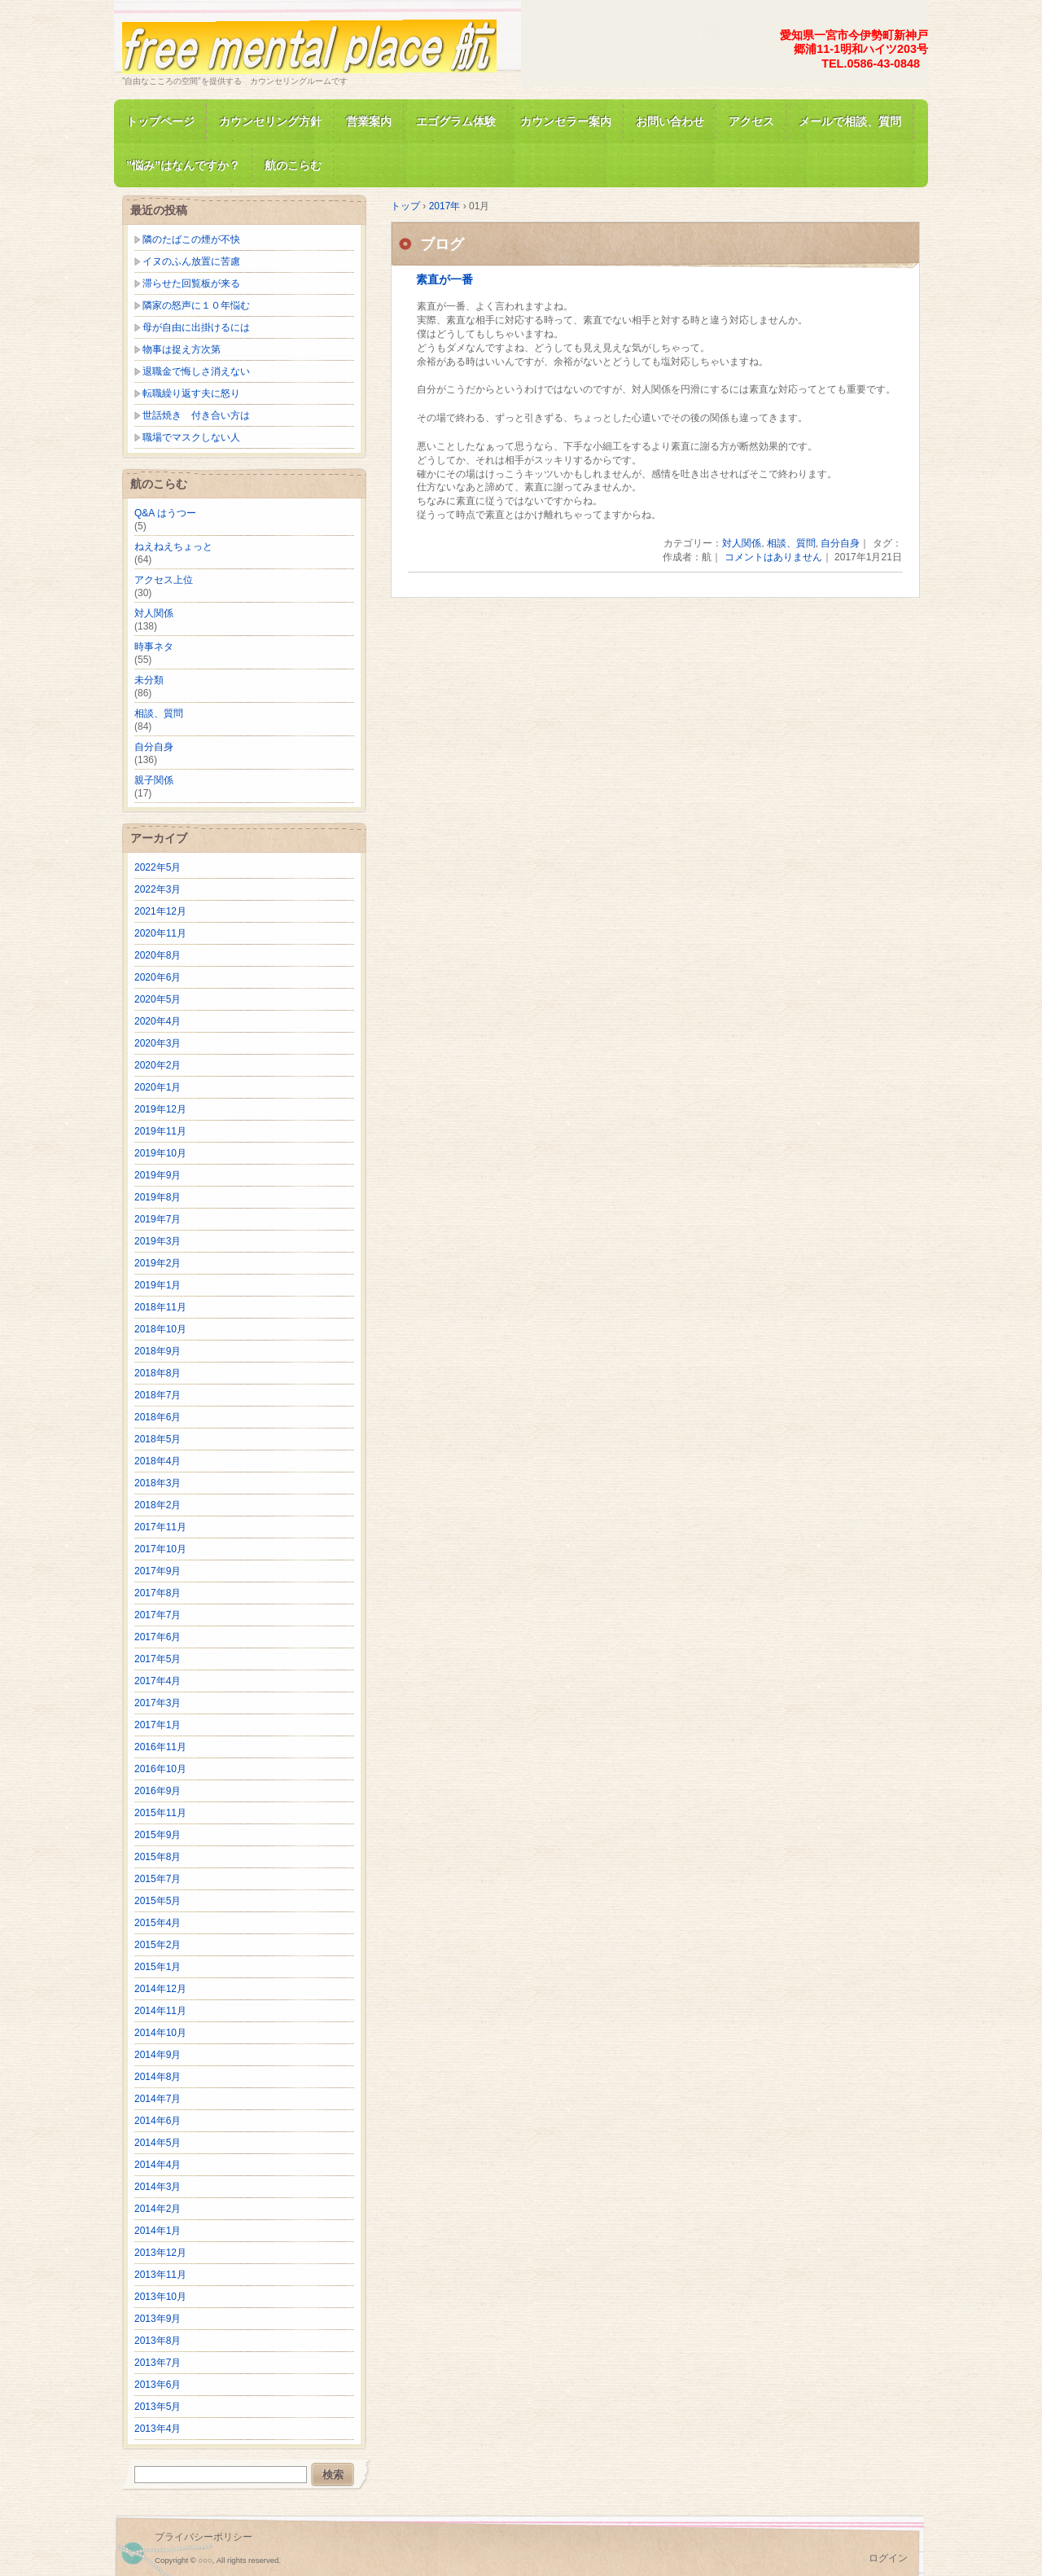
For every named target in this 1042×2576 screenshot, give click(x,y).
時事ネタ (153, 646)
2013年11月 (160, 2274)
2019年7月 (157, 1219)
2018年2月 (157, 1505)
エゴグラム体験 (456, 121)
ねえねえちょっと (173, 546)
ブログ (442, 244)
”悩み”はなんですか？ (183, 165)
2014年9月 (157, 2054)
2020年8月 (157, 955)
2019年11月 (160, 1131)
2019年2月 (157, 1263)
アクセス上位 (163, 580)
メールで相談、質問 (850, 121)
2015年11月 (160, 1813)
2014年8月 (157, 2076)
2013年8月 (157, 2340)
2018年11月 (160, 1307)
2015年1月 (157, 1967)
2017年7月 (157, 1615)
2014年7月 (157, 2098)
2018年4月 (157, 1461)
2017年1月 (157, 1725)
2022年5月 (157, 867)
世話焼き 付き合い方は (196, 415)
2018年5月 (157, 1439)
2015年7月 (157, 1879)
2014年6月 (157, 2120)
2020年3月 (157, 1043)
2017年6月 (157, 1637)
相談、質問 (791, 543)
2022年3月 (157, 889)
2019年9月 (157, 1175)
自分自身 (840, 543)
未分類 (149, 680)
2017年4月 (157, 1681)
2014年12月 (160, 1989)
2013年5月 (157, 2406)
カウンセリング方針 (270, 121)
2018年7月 (157, 1395)
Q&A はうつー (165, 513)
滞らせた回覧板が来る (191, 283)
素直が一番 (444, 280)
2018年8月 (157, 1373)
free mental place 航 (309, 43)
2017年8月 (157, 1593)
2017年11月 (160, 1527)
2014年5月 (157, 2142)
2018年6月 (157, 1417)
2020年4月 (157, 1021)
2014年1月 (157, 2230)
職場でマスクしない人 (191, 437)
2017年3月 (157, 1703)
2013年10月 (160, 2296)
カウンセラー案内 (565, 121)
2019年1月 (157, 1285)
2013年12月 (160, 2252)
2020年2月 (157, 1065)
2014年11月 (160, 2010)
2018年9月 (157, 1351)
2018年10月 (160, 1329)
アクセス (751, 121)
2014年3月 (157, 2186)
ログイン (888, 2558)
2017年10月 (160, 1549)
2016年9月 (157, 1791)
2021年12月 (160, 911)
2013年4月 (157, 2428)
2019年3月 (157, 1241)
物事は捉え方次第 (181, 349)
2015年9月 (157, 1835)
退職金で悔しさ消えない (196, 371)
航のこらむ (293, 165)
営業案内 (369, 121)
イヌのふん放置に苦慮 (191, 261)
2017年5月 (157, 1659)
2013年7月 (157, 2362)
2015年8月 (157, 1857)
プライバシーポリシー (203, 2537)
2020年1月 (157, 1087)
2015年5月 (157, 1901)
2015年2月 (157, 1945)
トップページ (160, 121)
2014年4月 (157, 2164)
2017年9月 (157, 1571)
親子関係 (153, 780)
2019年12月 (160, 1109)
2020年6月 (157, 977)
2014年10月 (160, 2032)
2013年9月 (157, 2318)
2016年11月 (160, 1747)
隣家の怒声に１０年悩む (196, 305)
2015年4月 (157, 1923)
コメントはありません (773, 557)
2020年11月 (160, 933)
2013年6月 (157, 2384)
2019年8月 (157, 1197)
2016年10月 (160, 1769)
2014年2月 (157, 2208)
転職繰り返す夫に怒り (191, 393)
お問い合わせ (670, 121)
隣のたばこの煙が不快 (191, 239)
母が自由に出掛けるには (196, 327)
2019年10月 (160, 1153)
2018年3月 (157, 1483)
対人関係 (741, 543)
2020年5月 (157, 999)
